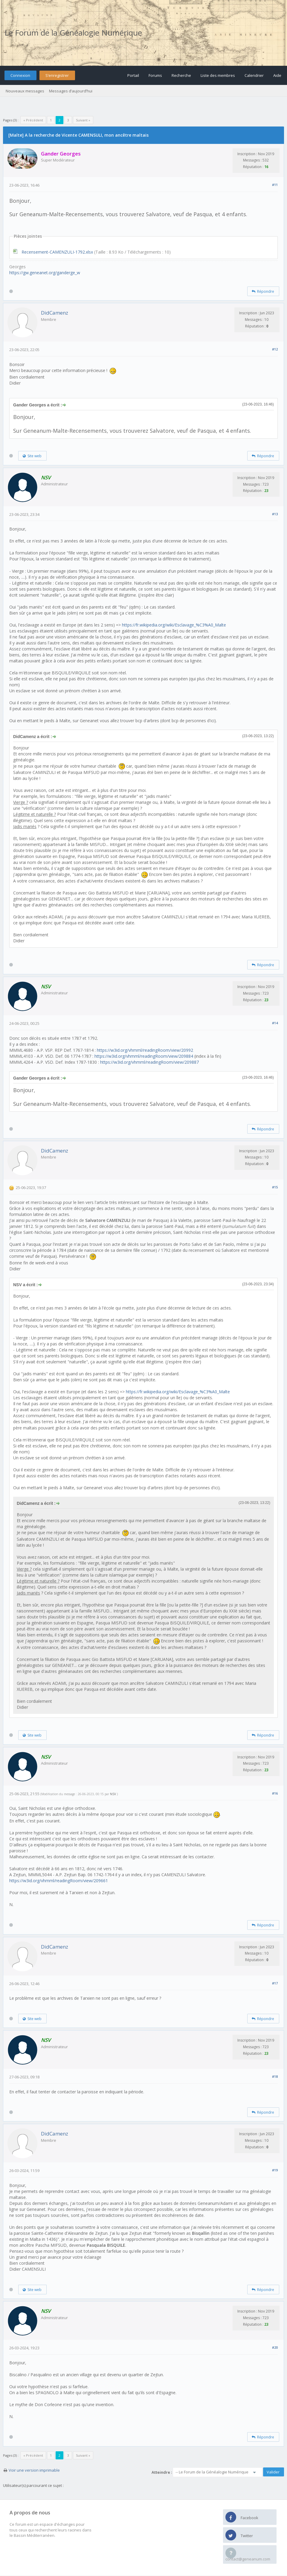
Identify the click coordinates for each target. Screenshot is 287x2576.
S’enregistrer (57, 75)
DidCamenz (54, 312)
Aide (277, 75)
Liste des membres (218, 75)
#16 (275, 1793)
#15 (275, 1187)
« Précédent (33, 120)
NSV (113, 1794)
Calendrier (254, 75)
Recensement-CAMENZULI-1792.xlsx (57, 252)
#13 (275, 514)
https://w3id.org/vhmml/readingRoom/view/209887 (149, 1062)
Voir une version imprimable (34, 2470)
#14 (275, 1023)
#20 (275, 2347)
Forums (155, 75)
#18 (275, 2076)
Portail (133, 75)
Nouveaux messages (25, 91)
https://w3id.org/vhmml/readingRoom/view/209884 (143, 1056)
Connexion (20, 75)
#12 (275, 349)
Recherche (181, 75)
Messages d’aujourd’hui (70, 91)
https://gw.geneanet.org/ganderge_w (44, 272)
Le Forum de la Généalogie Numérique (73, 32)
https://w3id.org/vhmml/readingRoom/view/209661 (58, 1880)
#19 (275, 2170)
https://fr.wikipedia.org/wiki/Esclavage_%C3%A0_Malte (174, 625)
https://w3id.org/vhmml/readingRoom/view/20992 (145, 1050)
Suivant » (83, 120)
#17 (275, 1983)
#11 (275, 184)
